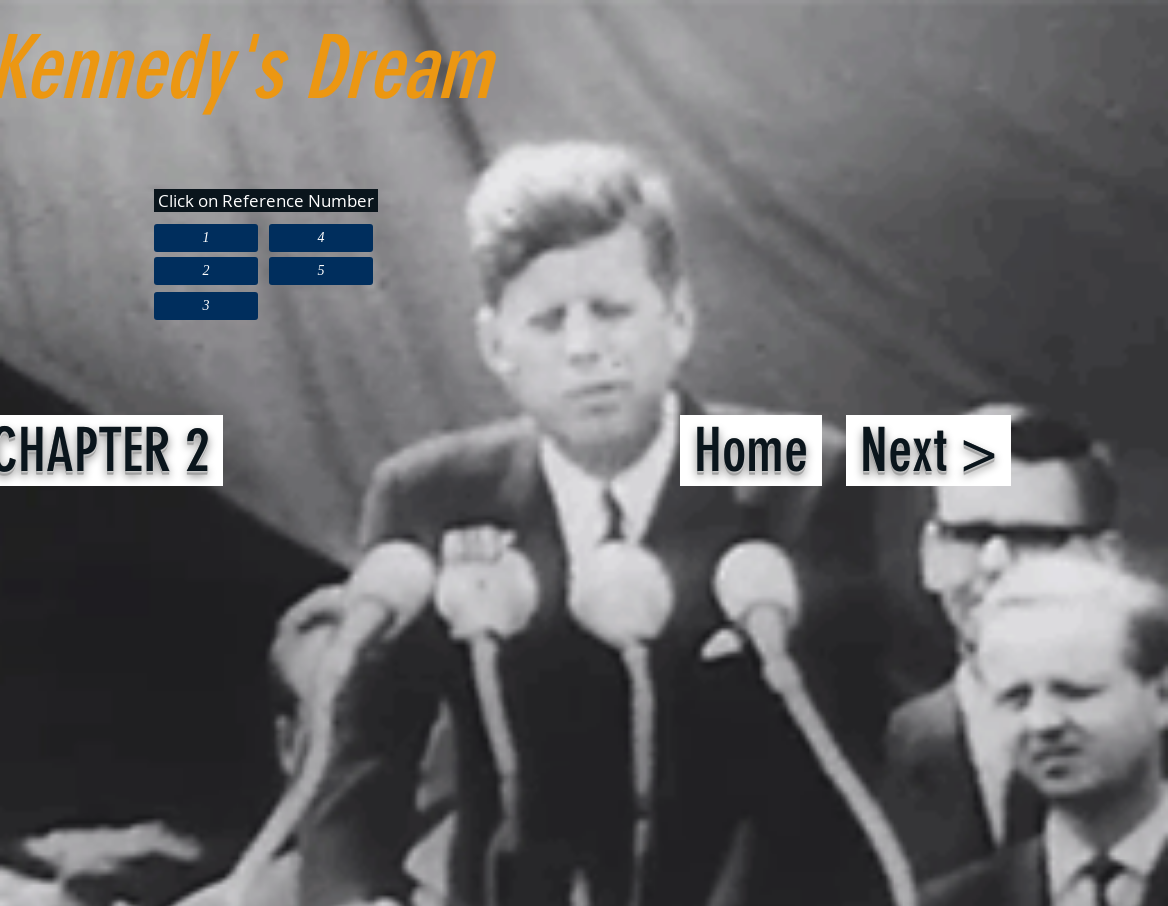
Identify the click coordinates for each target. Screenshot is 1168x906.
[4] (321, 238)
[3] (206, 306)
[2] (206, 271)
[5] (321, 271)
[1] (206, 238)
